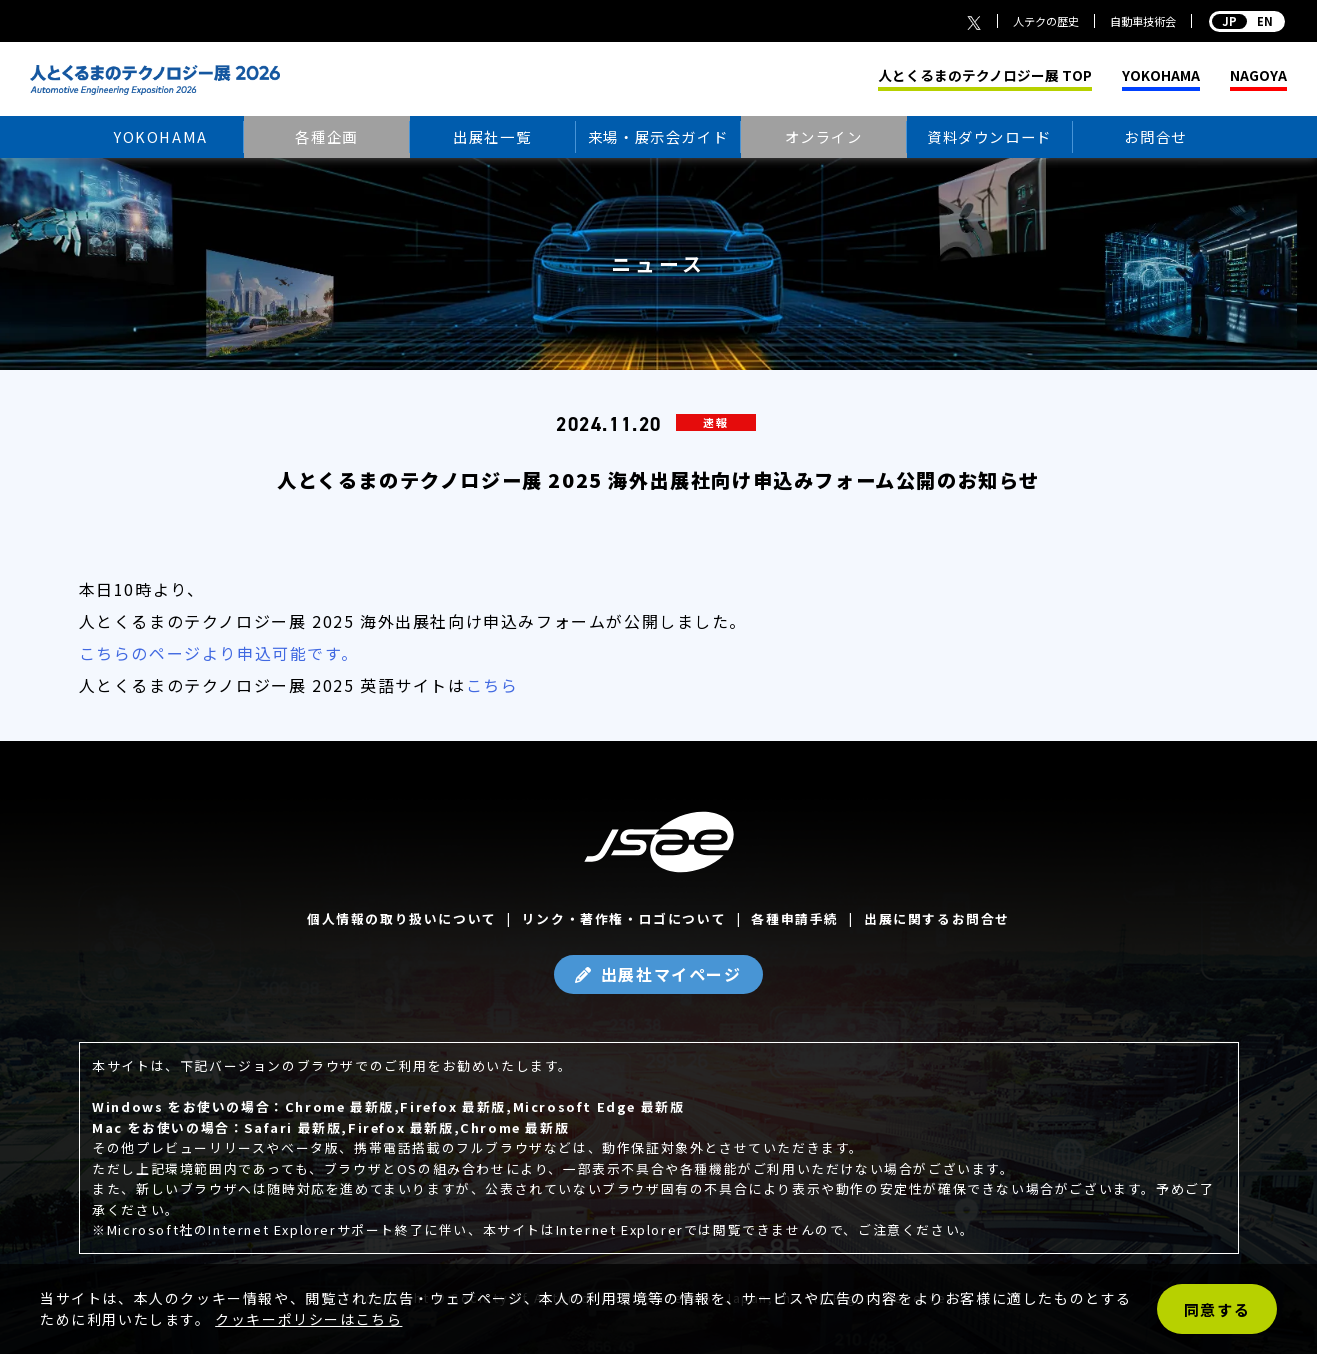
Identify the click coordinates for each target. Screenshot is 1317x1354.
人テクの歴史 (1046, 21)
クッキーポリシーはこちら (308, 1319)
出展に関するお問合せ (937, 918)
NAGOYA (1258, 76)
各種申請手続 (795, 918)
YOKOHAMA (1161, 76)
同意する (1217, 1309)
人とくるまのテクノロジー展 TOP (985, 76)
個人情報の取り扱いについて (402, 918)
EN (1247, 21)
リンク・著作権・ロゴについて (624, 918)
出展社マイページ (671, 974)
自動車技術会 (1143, 21)
